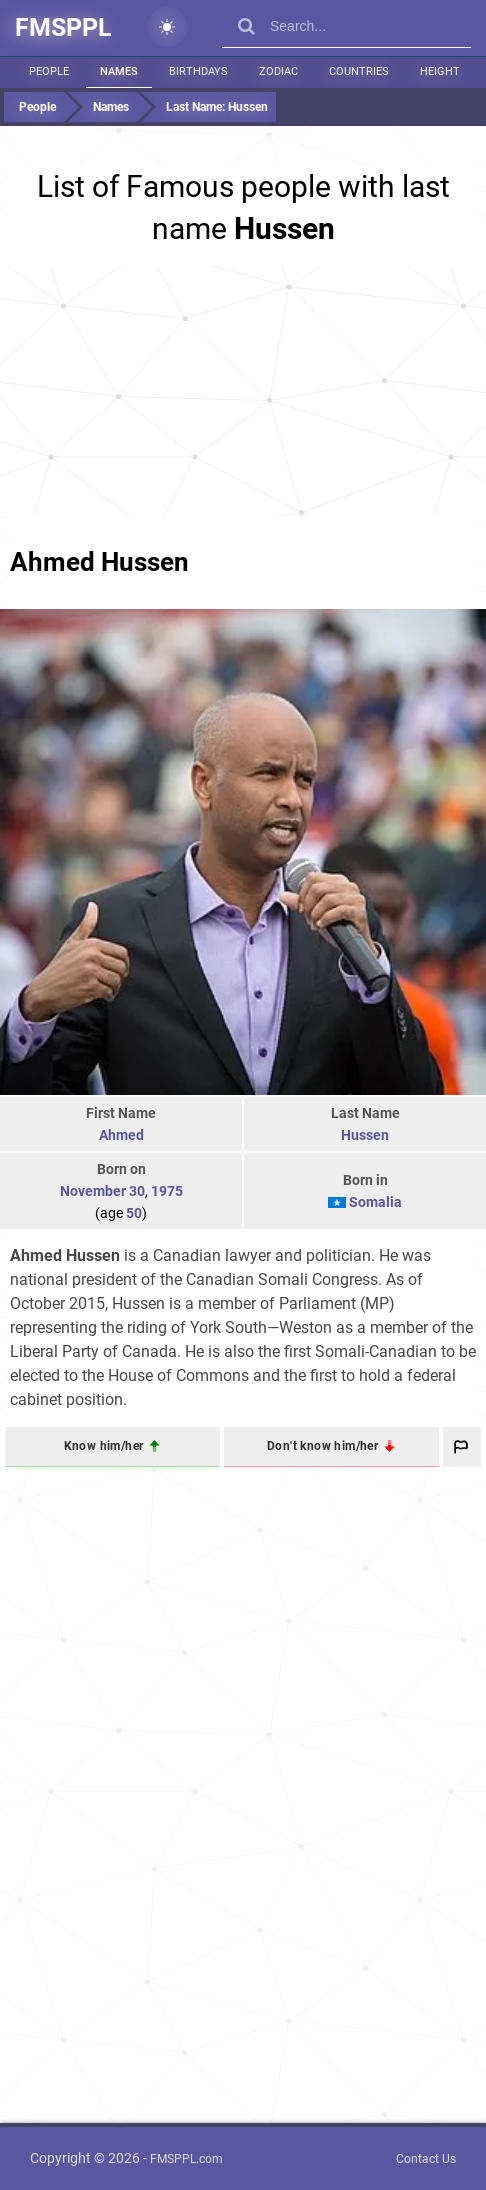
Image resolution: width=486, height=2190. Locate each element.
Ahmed (121, 1135)
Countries (359, 71)
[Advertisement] (243, 391)
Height (440, 71)
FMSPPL (63, 27)
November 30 (102, 1191)
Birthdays (198, 71)
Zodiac (278, 71)
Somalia (375, 1202)
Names (119, 71)
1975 (167, 1191)
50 (134, 1213)
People (49, 71)
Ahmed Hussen (99, 562)
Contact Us (426, 2159)
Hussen (365, 1135)
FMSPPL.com (186, 2159)
